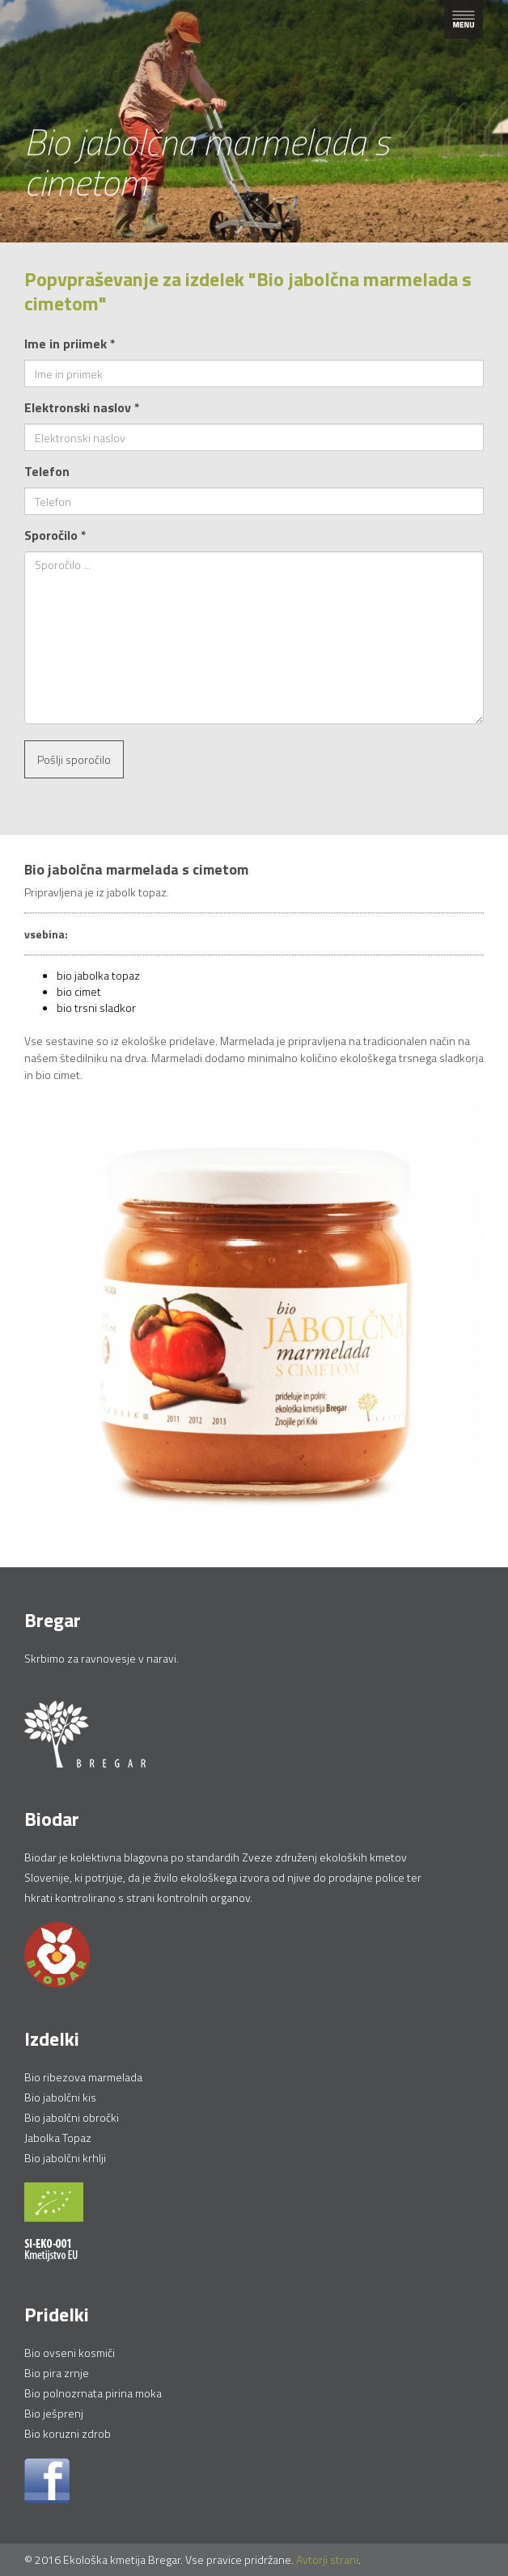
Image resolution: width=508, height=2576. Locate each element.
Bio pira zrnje (56, 2372)
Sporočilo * (55, 535)
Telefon (47, 471)
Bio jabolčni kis (60, 2097)
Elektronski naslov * (82, 407)
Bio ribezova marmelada (83, 2076)
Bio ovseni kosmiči (69, 2352)
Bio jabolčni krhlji (65, 2157)
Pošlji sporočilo (74, 759)
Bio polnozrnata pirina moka (93, 2392)
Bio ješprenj (53, 2413)
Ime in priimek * (70, 343)
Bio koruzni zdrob (67, 2433)
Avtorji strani (327, 2559)
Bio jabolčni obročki (71, 2117)
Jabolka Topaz (57, 2137)
